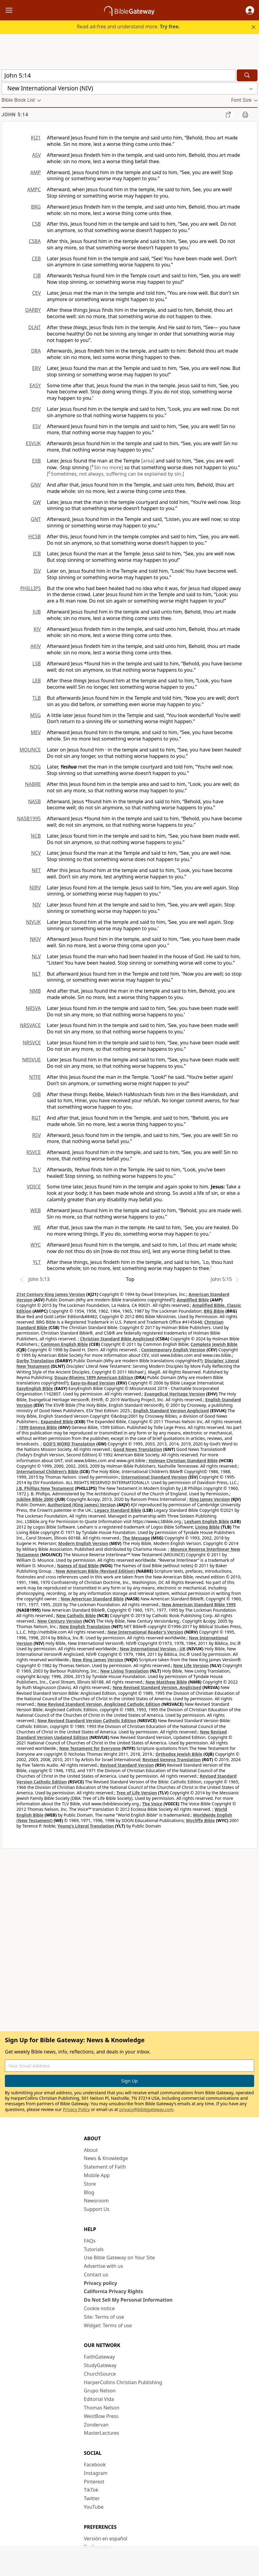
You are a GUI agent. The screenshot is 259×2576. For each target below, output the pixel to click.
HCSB (34, 536)
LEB (36, 680)
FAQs (90, 2240)
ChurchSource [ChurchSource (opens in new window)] (100, 2373)
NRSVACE (30, 1025)
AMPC (34, 189)
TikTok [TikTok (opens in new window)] (91, 2489)
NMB (35, 990)
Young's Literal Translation (86, 1826)
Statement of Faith (105, 2166)
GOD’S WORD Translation (69, 1444)
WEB (35, 1210)
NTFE (35, 1077)
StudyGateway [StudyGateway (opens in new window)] (100, 2365)
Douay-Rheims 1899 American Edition (93, 1377)
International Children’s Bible (47, 1471)
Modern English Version (83, 1543)
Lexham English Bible (206, 1521)
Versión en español (106, 2538)
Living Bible (207, 1527)
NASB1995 (29, 818)
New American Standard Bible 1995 (199, 1604)
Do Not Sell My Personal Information (128, 2299)
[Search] (247, 75)
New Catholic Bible (76, 1615)
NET (36, 870)
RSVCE (33, 1152)
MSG (35, 715)
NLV (36, 956)
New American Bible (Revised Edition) (95, 1571)
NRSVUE (31, 1059)
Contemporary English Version (173, 1350)
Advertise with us (103, 2266)
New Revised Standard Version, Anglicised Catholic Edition (98, 1704)
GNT (36, 519)
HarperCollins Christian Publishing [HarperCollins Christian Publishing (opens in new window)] (123, 2382)
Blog (89, 2192)
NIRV (35, 887)
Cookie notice (99, 2308)
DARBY (33, 310)
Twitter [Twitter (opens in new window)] (92, 2498)
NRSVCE (32, 1042)
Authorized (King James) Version (82, 1505)
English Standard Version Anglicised (171, 1410)
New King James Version (97, 1660)
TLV (37, 1169)
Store (90, 2183)
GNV (36, 484)
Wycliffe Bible (200, 1820)
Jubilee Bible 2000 (35, 1499)
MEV (36, 732)
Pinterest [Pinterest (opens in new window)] (94, 2481)
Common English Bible (64, 1344)
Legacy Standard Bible (117, 1510)
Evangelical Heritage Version (174, 1394)
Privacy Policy (76, 2109)
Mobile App (97, 2175)
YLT (37, 1262)
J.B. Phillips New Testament (45, 1488)
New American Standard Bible (92, 1599)
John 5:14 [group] (15, 115)
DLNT (34, 327)
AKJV (35, 646)
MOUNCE (30, 749)
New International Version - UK (152, 1649)
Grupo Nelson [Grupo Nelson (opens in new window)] (100, 2390)
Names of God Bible (78, 1565)
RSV (36, 1135)
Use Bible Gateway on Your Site (119, 2257)
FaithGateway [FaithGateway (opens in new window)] (99, 2356)
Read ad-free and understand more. (128, 26)
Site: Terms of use (104, 2317)
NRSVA (33, 1008)
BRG (36, 206)
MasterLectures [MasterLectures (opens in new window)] (101, 2433)
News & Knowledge (106, 2158)
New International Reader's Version (145, 1632)
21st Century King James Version (50, 1294)
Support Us (97, 2209)
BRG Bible (214, 1311)
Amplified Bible (193, 1300)
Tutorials (94, 2249)
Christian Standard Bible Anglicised (117, 1339)
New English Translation (84, 1626)
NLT (36, 973)
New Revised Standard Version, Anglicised (157, 1687)
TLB (36, 698)
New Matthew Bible (166, 1682)
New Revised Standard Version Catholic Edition (86, 1720)
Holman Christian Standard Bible (183, 1460)
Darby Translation (35, 1361)
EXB (36, 460)
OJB (37, 1094)
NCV (36, 853)
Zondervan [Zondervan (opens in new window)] (96, 2424)
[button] (250, 10)
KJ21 (36, 137)
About (91, 2150)
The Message (136, 1538)
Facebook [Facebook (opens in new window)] (95, 2464)
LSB (36, 663)
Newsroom (96, 2200)
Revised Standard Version (127, 1765)
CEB (36, 258)
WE (37, 1227)
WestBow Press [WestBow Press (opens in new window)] (101, 2416)
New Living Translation (124, 1671)
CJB (37, 275)
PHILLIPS (30, 588)
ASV (36, 155)
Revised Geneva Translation (171, 1759)
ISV (37, 571)
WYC (35, 1244)
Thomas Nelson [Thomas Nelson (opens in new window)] (102, 2407)
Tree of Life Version (136, 1793)
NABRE (33, 784)
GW (37, 502)
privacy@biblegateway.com (146, 2109)
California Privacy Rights (113, 2291)
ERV (36, 368)
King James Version (209, 1499)
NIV (37, 904)
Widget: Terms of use (108, 2325)
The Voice (152, 1804)
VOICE (34, 1186)
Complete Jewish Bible (214, 1344)
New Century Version (59, 1621)
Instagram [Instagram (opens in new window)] (96, 2473)
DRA (36, 350)
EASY (35, 385)
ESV (37, 426)
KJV (37, 629)
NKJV (35, 939)
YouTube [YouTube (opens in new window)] (94, 2507)
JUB (37, 611)
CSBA (35, 241)
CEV (36, 293)
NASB (34, 801)
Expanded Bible (57, 1421)
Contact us (96, 2274)
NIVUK (33, 922)
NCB (36, 835)
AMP (35, 172)
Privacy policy (100, 2283)
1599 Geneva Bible (38, 1427)
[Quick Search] (119, 75)
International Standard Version (154, 1477)
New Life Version (191, 1665)
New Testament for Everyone (90, 1748)
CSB (36, 223)
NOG (35, 766)
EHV (36, 409)
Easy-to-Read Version (93, 1383)
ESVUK (33, 443)
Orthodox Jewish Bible (179, 1754)
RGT (36, 1117)
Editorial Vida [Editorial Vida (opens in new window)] (99, 2399)
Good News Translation (137, 1449)
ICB (37, 553)
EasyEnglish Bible (34, 1388)
